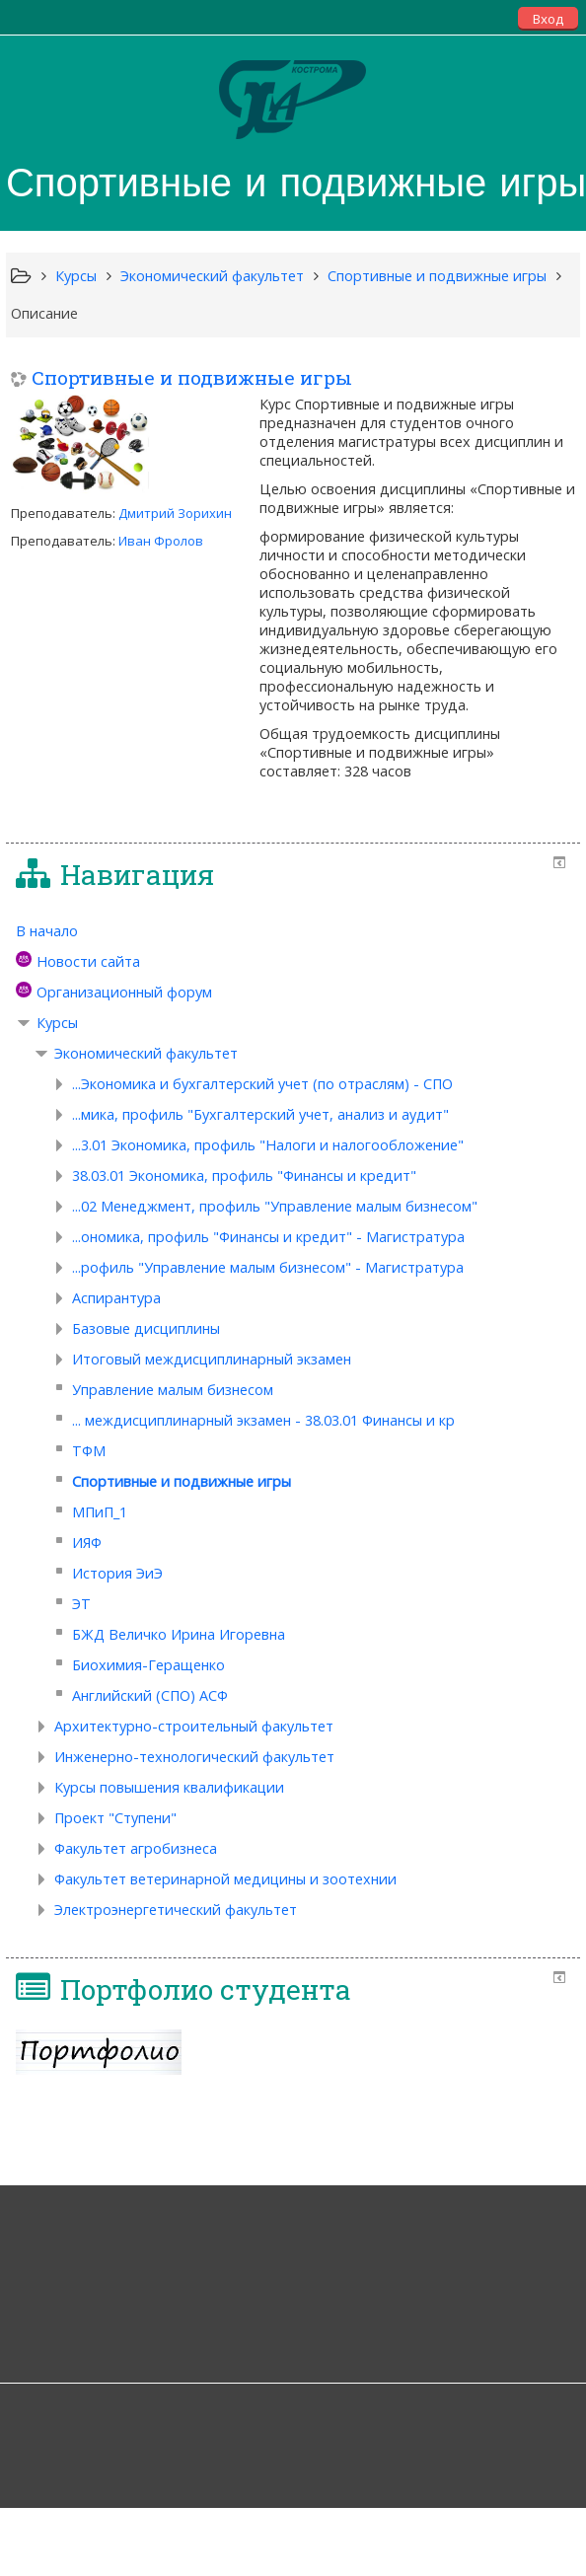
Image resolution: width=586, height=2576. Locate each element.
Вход (548, 19)
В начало (47, 930)
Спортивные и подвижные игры (192, 377)
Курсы (57, 1022)
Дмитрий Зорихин (175, 513)
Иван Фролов (160, 541)
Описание (44, 313)
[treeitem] (293, 931)
